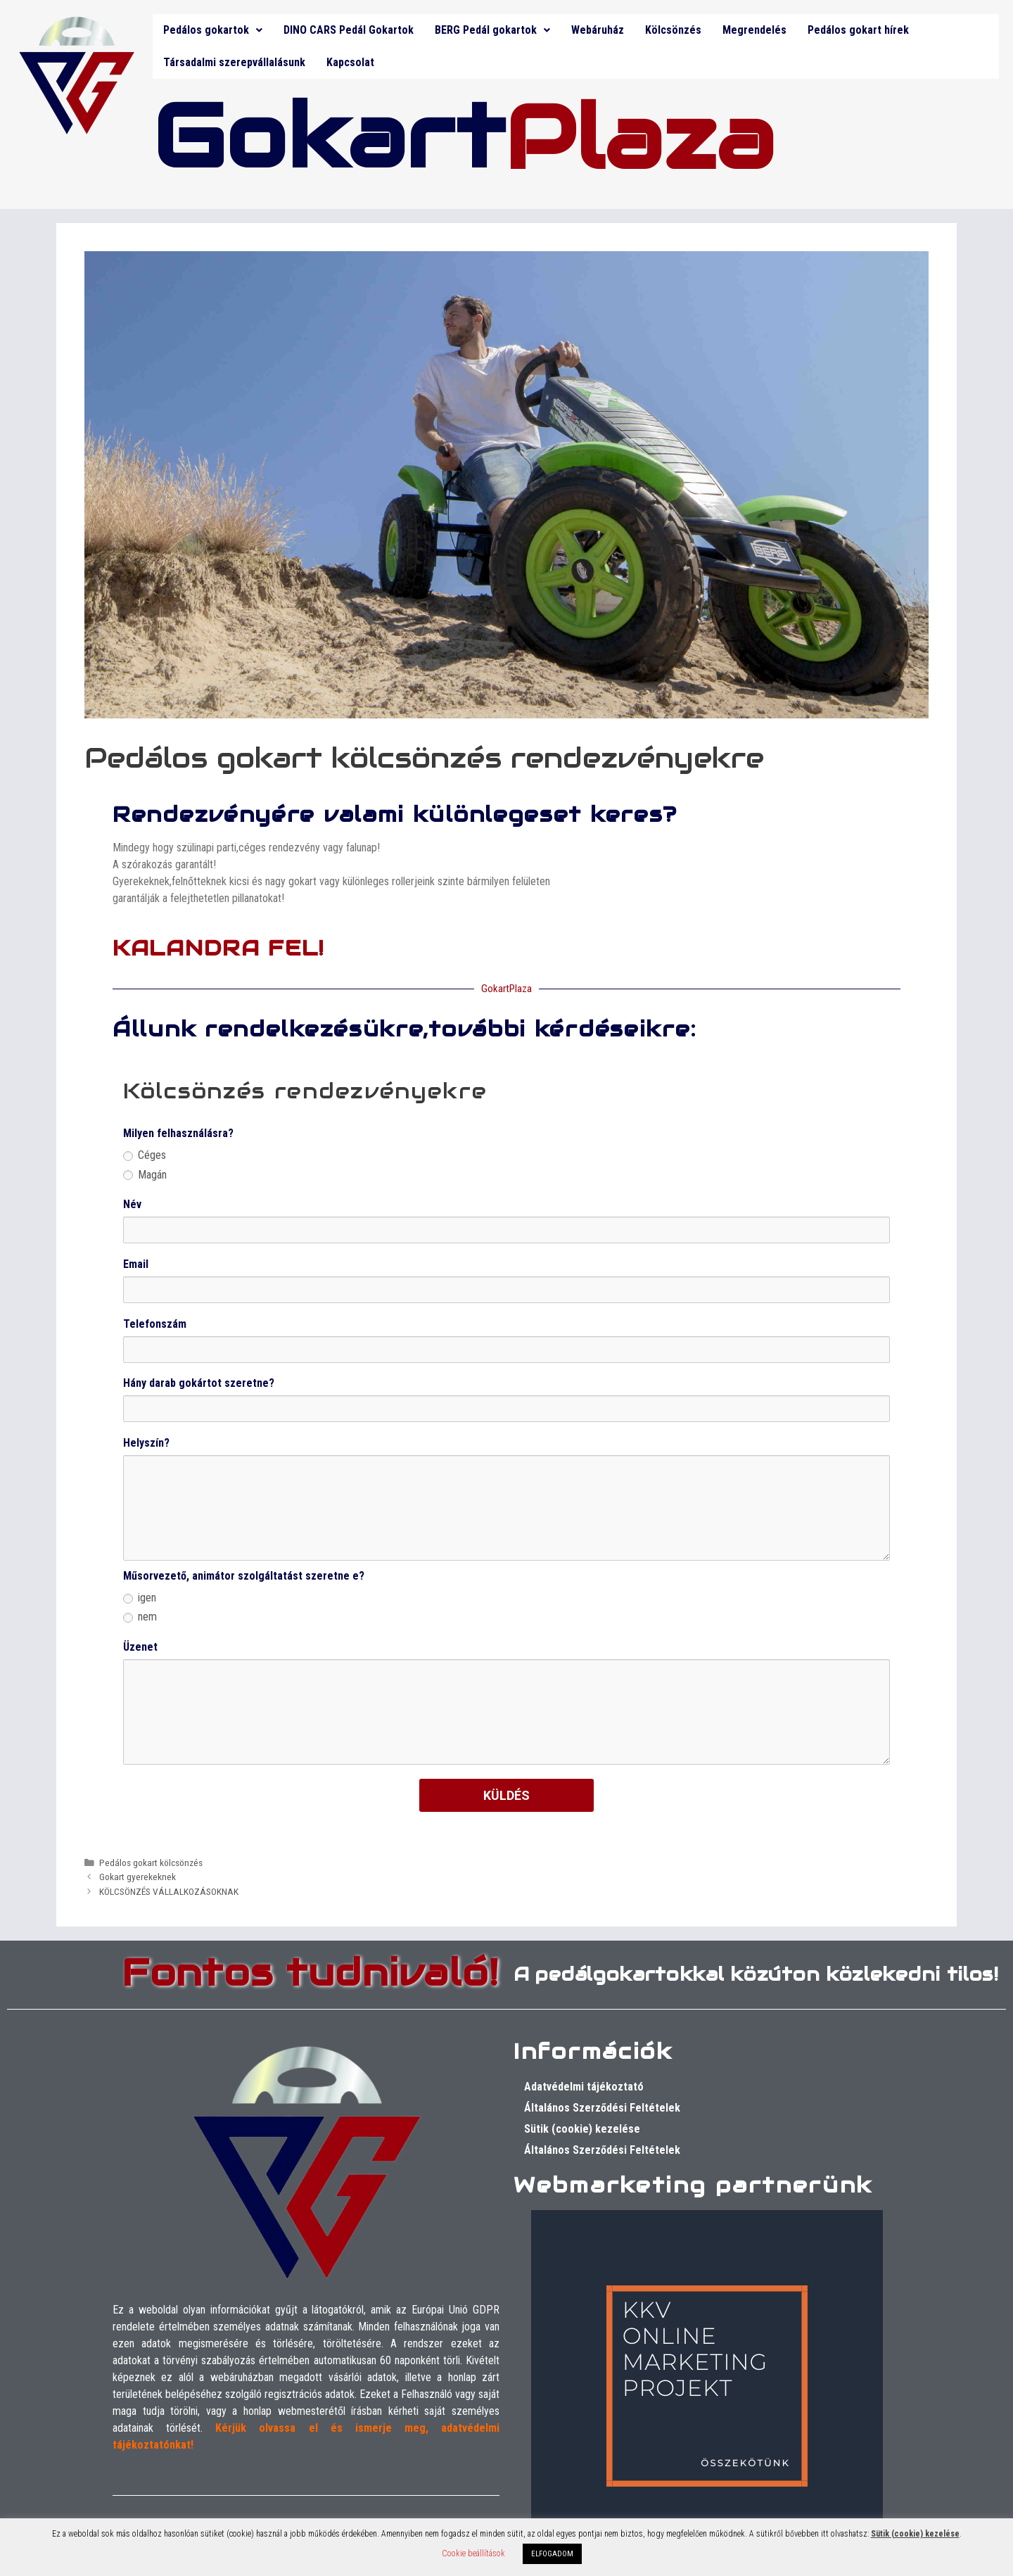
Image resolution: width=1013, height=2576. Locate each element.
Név (132, 1204)
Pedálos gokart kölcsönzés (151, 1862)
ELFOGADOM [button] (552, 2553)
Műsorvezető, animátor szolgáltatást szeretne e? (243, 1575)
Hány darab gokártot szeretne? (198, 1383)
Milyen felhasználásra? (178, 1133)
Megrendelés (754, 30)
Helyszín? (146, 1442)
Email (135, 1264)
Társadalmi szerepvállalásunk (234, 62)
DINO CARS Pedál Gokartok (348, 30)
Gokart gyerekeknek (137, 1876)
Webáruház (597, 30)
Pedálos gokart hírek (858, 30)
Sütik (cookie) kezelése (582, 2129)
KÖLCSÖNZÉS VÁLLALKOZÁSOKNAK (168, 1891)
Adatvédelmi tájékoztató (584, 2086)
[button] (213, 30)
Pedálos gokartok (212, 30)
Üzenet (140, 1647)
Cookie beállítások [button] (473, 2553)
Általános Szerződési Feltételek (602, 2107)
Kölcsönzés (673, 30)
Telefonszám (154, 1324)
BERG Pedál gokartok (492, 30)
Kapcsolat (350, 62)
